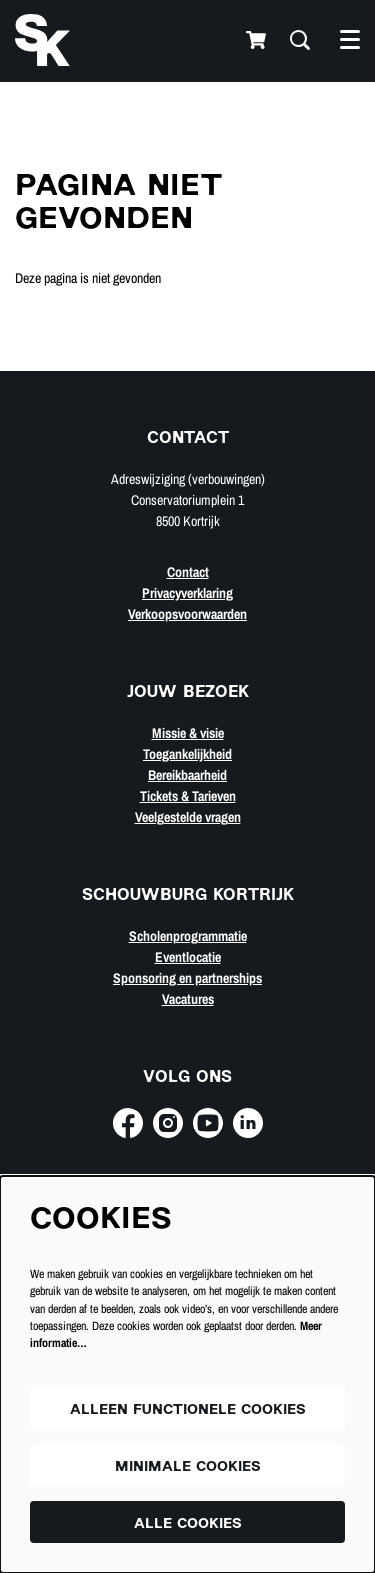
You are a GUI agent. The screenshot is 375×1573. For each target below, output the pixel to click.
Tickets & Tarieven (188, 796)
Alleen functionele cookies (188, 1410)
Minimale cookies (188, 1467)
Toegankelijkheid (187, 754)
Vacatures (188, 999)
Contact (188, 572)
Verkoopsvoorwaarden (187, 614)
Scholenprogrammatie (188, 936)
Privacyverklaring (187, 593)
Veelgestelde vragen (188, 817)
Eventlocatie (188, 957)
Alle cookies (188, 1524)
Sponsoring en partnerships (187, 978)
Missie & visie (188, 733)
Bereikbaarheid (187, 775)
